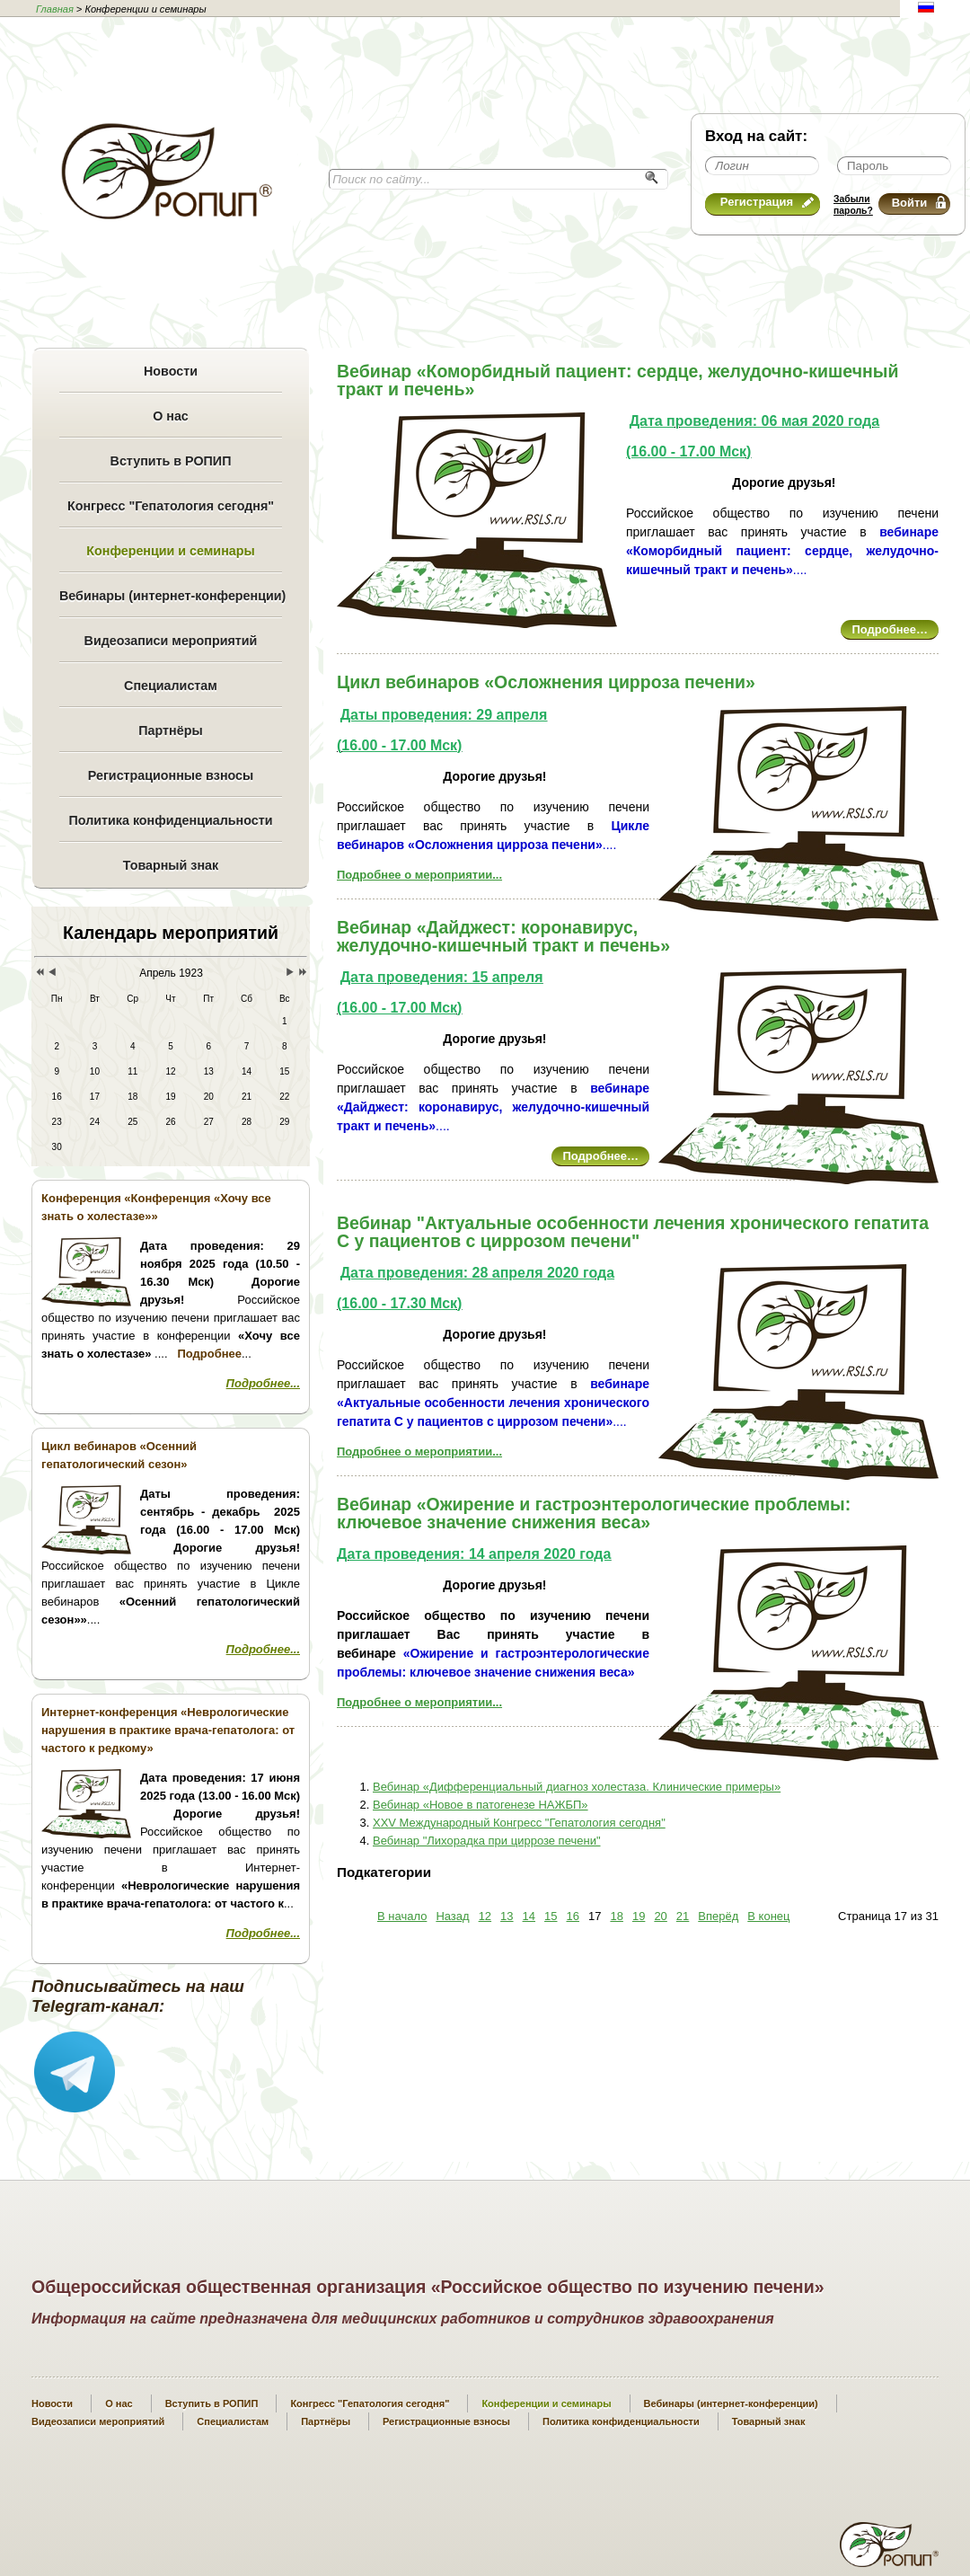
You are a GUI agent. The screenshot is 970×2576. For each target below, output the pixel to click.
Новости (171, 371)
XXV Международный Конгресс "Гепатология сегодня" (519, 1822)
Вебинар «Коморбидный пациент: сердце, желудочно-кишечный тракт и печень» (617, 380)
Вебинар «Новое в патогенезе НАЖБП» (480, 1804)
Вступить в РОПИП (171, 461)
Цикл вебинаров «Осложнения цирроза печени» (546, 682)
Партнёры (170, 730)
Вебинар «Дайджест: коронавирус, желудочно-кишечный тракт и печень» (503, 936)
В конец (768, 1916)
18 (616, 1916)
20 (660, 1916)
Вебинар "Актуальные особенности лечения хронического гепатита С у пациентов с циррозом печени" (633, 1232)
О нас (171, 416)
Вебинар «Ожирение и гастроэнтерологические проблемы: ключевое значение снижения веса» (594, 1513)
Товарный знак (170, 865)
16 (573, 1916)
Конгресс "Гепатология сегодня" (170, 506)
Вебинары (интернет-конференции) (170, 596)
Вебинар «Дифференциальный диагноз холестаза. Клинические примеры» (576, 1786)
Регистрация (767, 201)
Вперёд (718, 1916)
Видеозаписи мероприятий (171, 640)
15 (550, 1916)
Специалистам (170, 685)
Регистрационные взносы (170, 775)
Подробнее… (889, 629)
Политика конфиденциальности (170, 820)
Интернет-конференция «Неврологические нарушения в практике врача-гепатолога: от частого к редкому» (168, 1730)
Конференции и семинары (170, 551)
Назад (452, 1916)
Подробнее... (263, 1383)
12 (485, 1916)
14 (529, 1916)
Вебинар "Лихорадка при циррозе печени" (487, 1840)
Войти (919, 202)
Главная (55, 9)
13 (506, 1916)
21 (682, 1916)
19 (638, 1916)
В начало (402, 1916)
